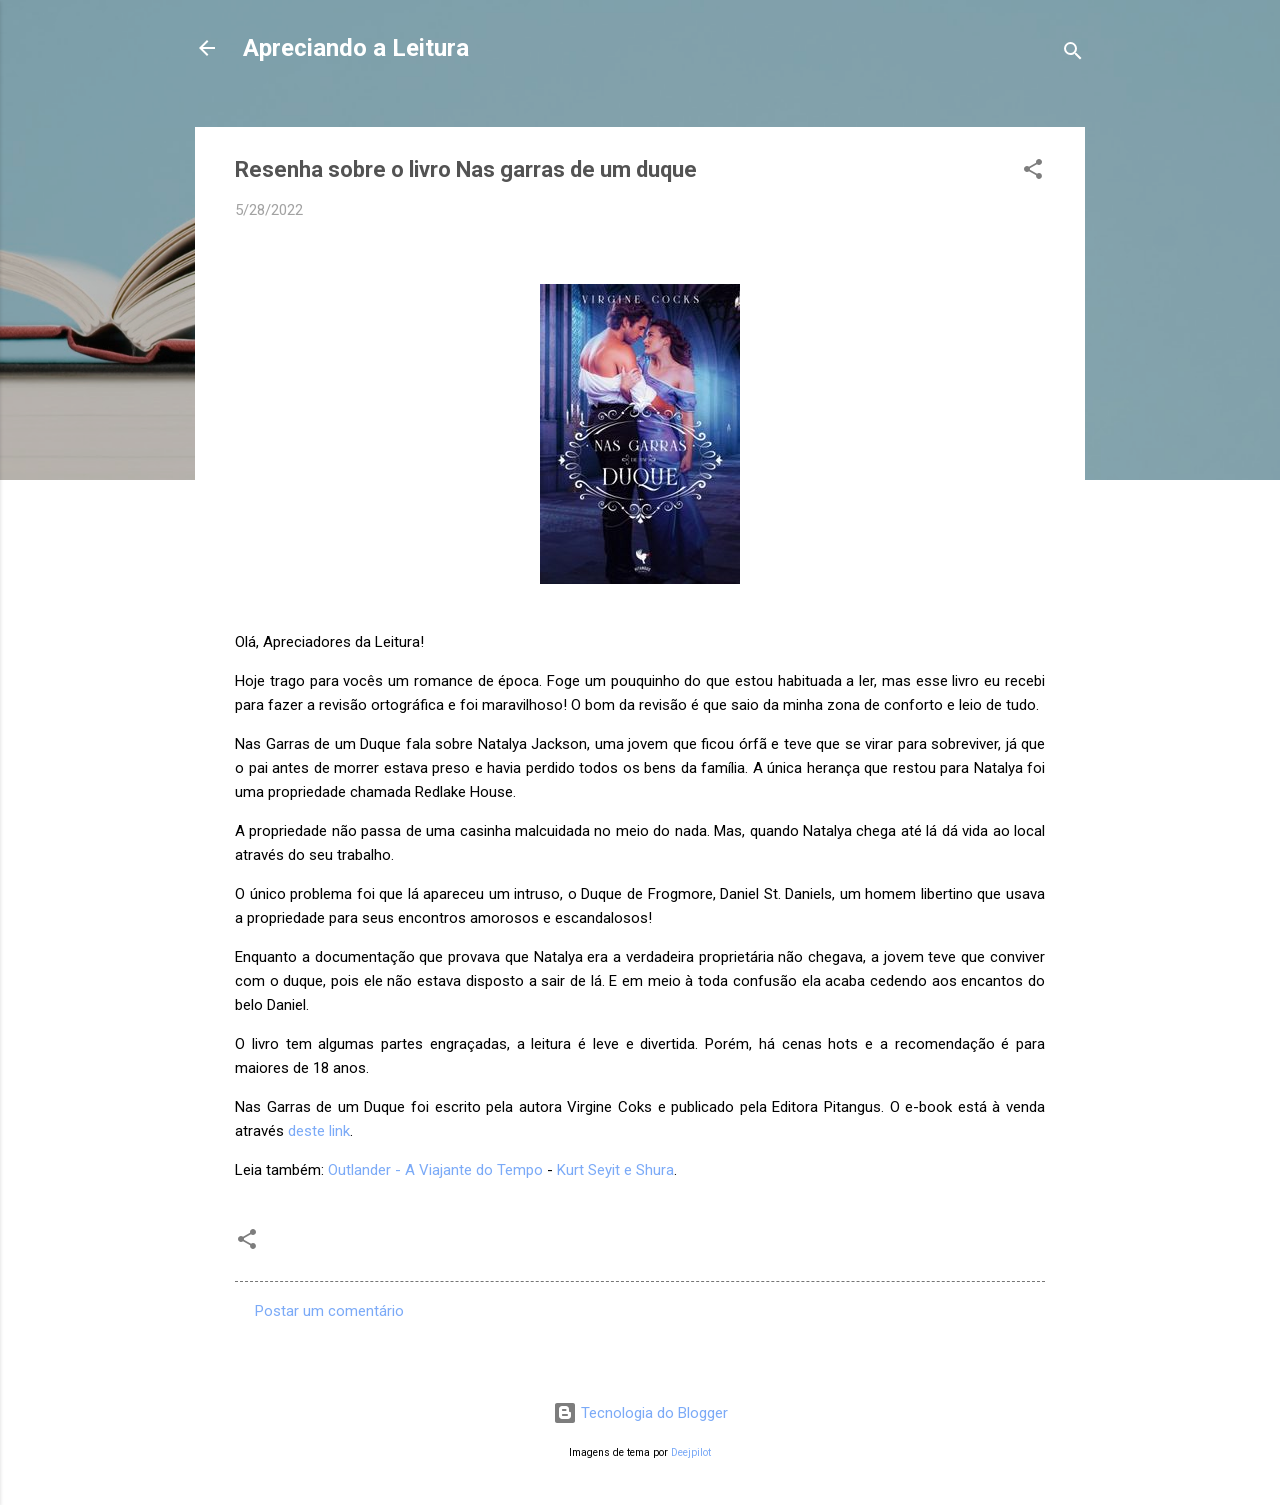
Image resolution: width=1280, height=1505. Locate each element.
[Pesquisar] (1073, 54)
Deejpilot (691, 1452)
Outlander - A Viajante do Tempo (435, 1170)
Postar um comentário (329, 1311)
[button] (1033, 172)
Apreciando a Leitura (356, 48)
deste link (319, 1131)
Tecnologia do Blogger (640, 1413)
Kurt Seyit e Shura (615, 1170)
